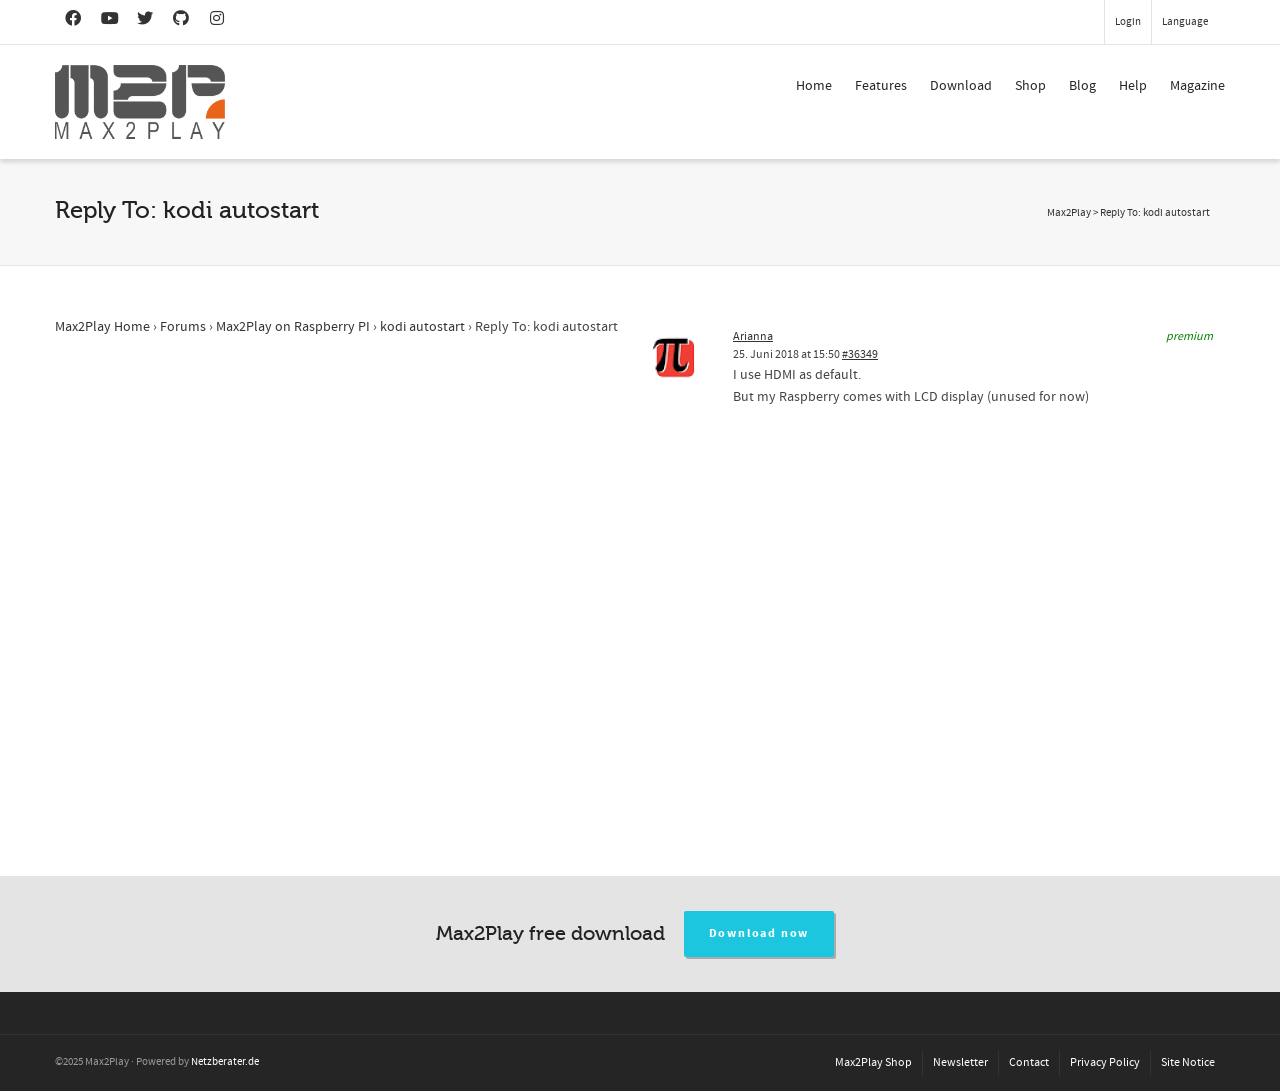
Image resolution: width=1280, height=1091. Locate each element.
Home (814, 86)
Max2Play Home (102, 327)
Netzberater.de (225, 1062)
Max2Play (1069, 213)
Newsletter (960, 1062)
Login (1128, 22)
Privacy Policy (1105, 1062)
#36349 (860, 354)
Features (881, 86)
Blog (1082, 86)
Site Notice (1188, 1062)
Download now (759, 933)
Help (1133, 86)
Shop (1030, 86)
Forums (183, 327)
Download (961, 86)
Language (1185, 22)
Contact (1029, 1062)
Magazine (1197, 86)
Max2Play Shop (873, 1062)
